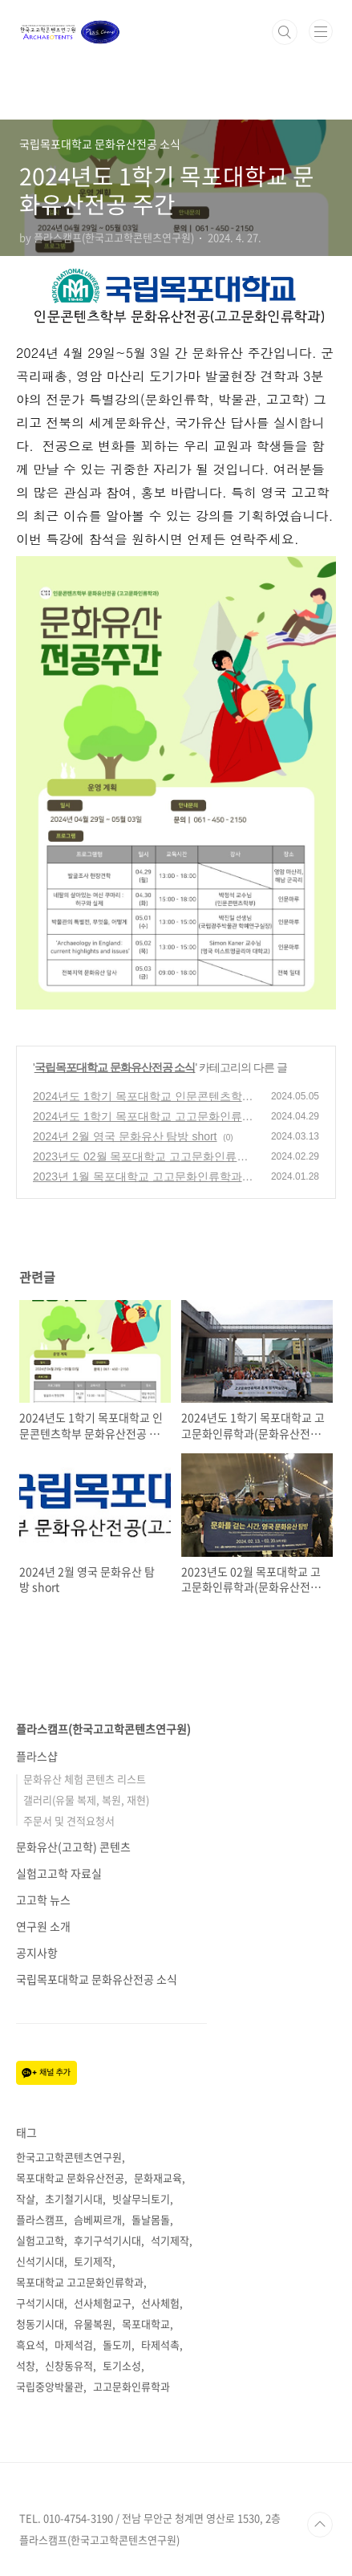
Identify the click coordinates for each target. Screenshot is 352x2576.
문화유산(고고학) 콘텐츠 (73, 1847)
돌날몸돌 (150, 2219)
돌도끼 (117, 2344)
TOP (320, 2524)
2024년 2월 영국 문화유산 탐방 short (125, 1136)
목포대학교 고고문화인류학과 (80, 2282)
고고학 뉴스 (43, 1899)
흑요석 (30, 2344)
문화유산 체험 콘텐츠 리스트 (84, 1778)
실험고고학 (40, 2240)
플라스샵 (37, 1756)
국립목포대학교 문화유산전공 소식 (115, 1067)
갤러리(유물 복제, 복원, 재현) (86, 1799)
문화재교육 (158, 2177)
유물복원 (93, 2323)
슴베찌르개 (98, 2219)
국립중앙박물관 (49, 2386)
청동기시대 (40, 2323)
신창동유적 (69, 2365)
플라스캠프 (40, 2219)
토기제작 (93, 2261)
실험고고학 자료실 (59, 1873)
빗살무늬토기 (141, 2198)
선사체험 (160, 2302)
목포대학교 (146, 2323)
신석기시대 (40, 2261)
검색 (285, 32)
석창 (25, 2365)
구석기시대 (40, 2302)
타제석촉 (160, 2344)
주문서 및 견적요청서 (69, 1820)
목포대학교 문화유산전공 (70, 2177)
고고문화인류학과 (131, 2386)
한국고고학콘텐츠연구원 (69, 2156)
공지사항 (37, 1952)
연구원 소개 (43, 1926)
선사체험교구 (102, 2302)
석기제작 (170, 2240)
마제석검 (74, 2344)
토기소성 (122, 2365)
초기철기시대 (74, 2198)
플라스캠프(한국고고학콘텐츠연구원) (103, 1729)
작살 (25, 2198)
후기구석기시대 (107, 2240)
